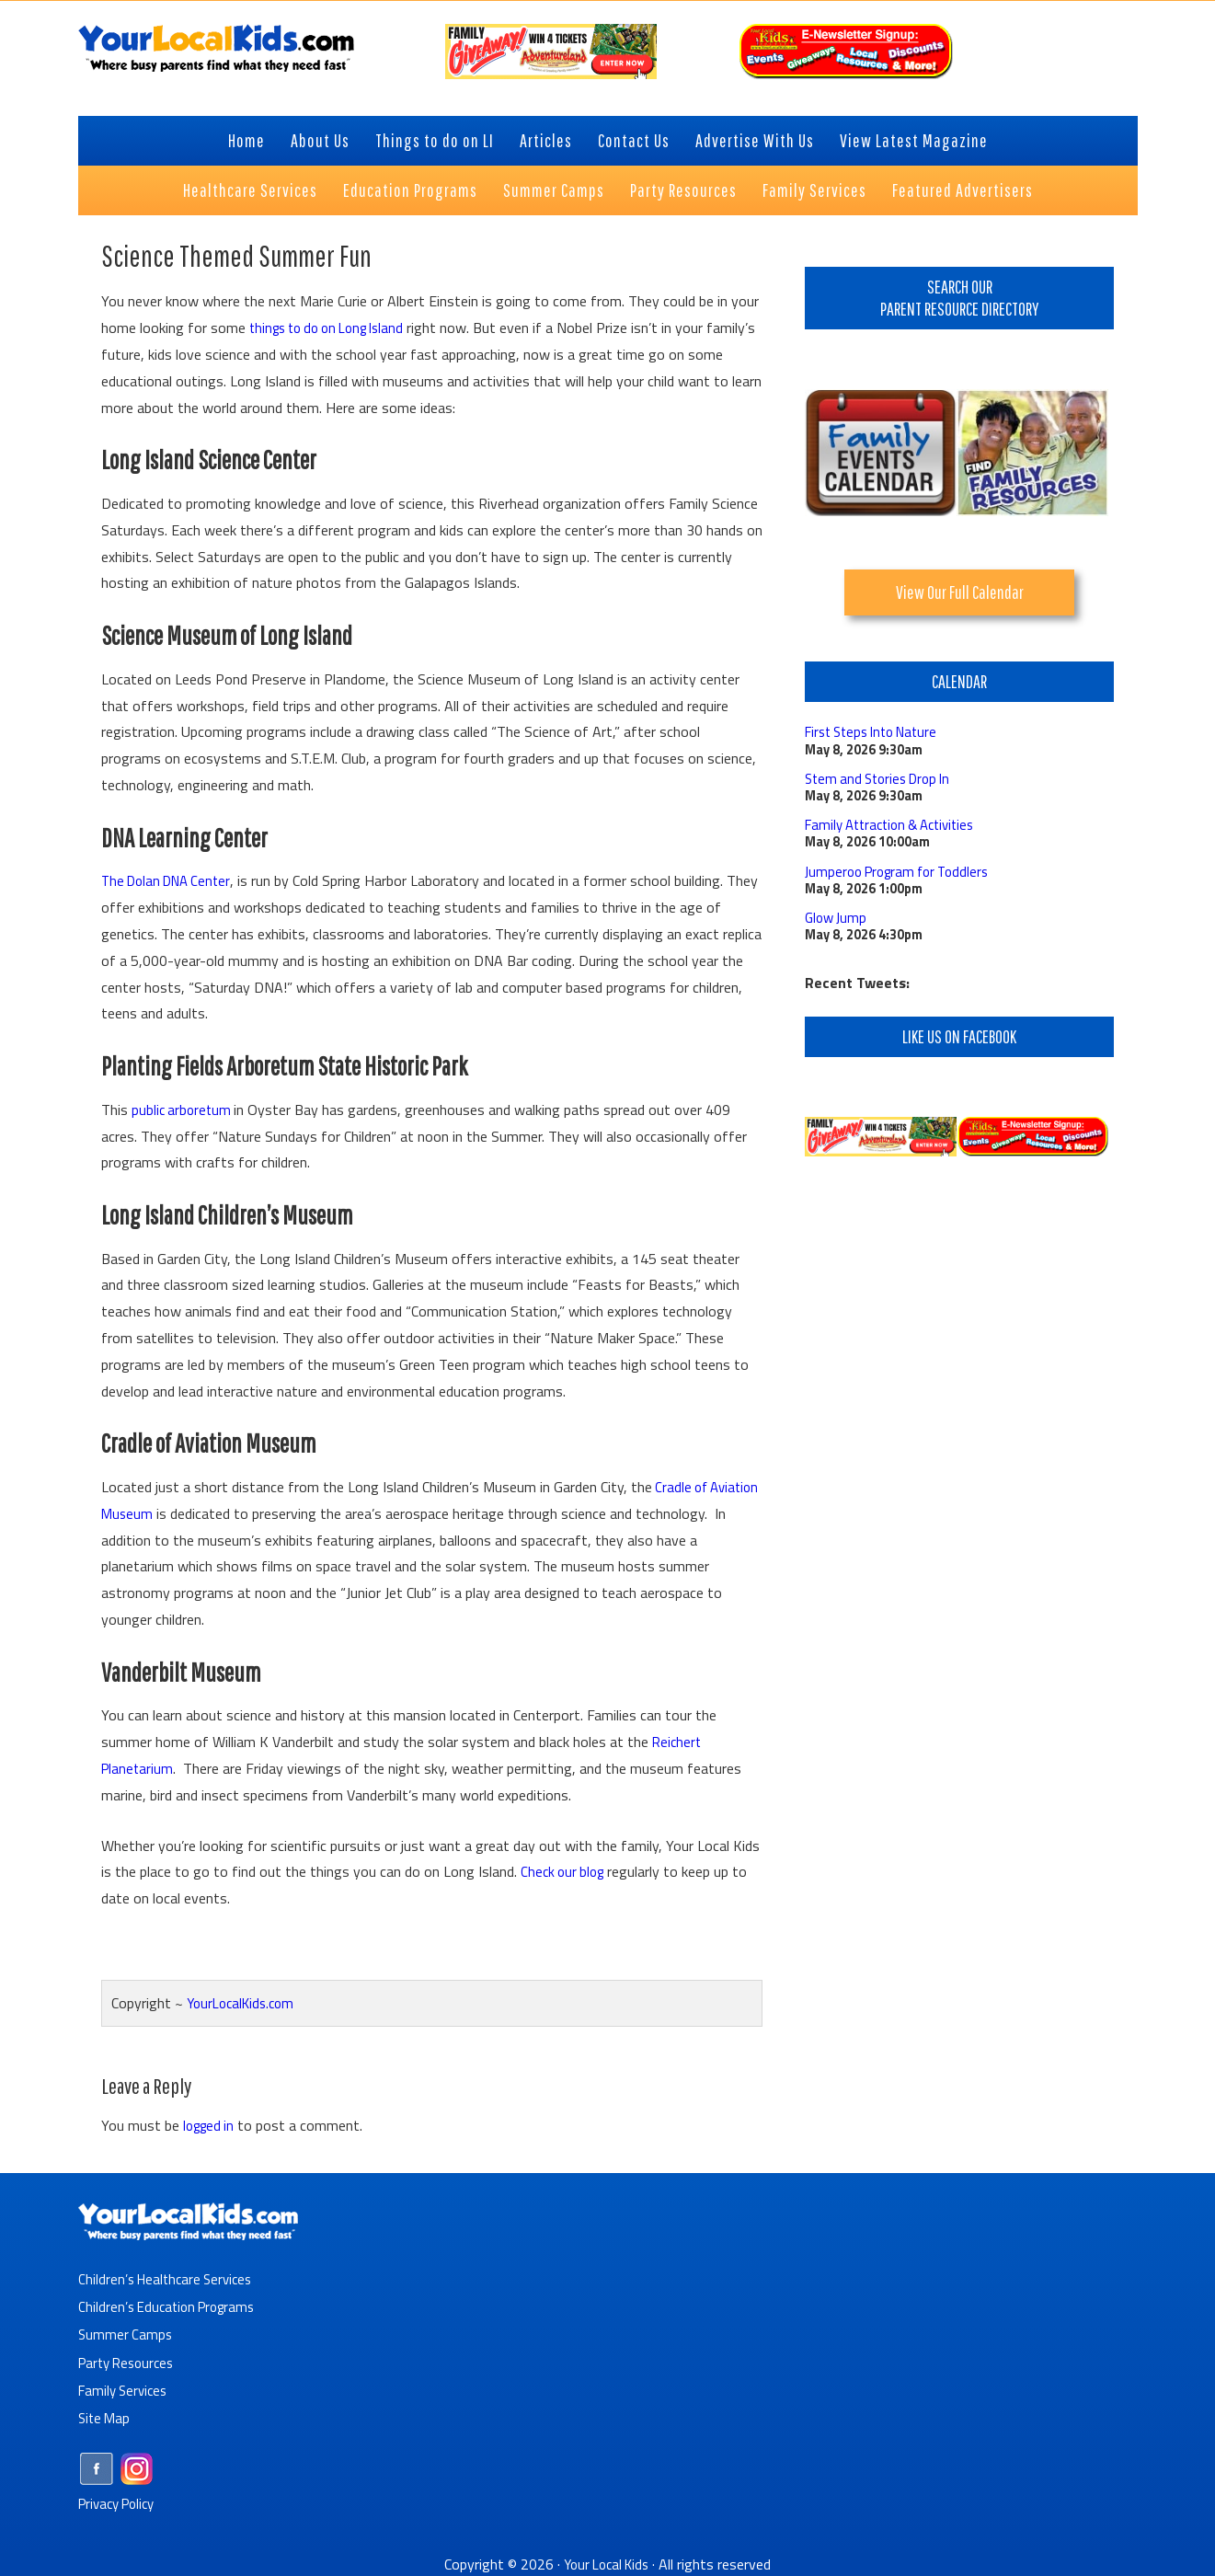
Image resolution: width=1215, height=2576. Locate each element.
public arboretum (185, 1109)
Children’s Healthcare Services (169, 2279)
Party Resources (130, 2362)
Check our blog (565, 1871)
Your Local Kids (606, 2563)
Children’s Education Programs (172, 2306)
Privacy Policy (121, 2502)
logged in (211, 2125)
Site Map (105, 2417)
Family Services (125, 2389)
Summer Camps (126, 2334)
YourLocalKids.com (245, 2003)
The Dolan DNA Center (171, 880)
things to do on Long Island (334, 327)
